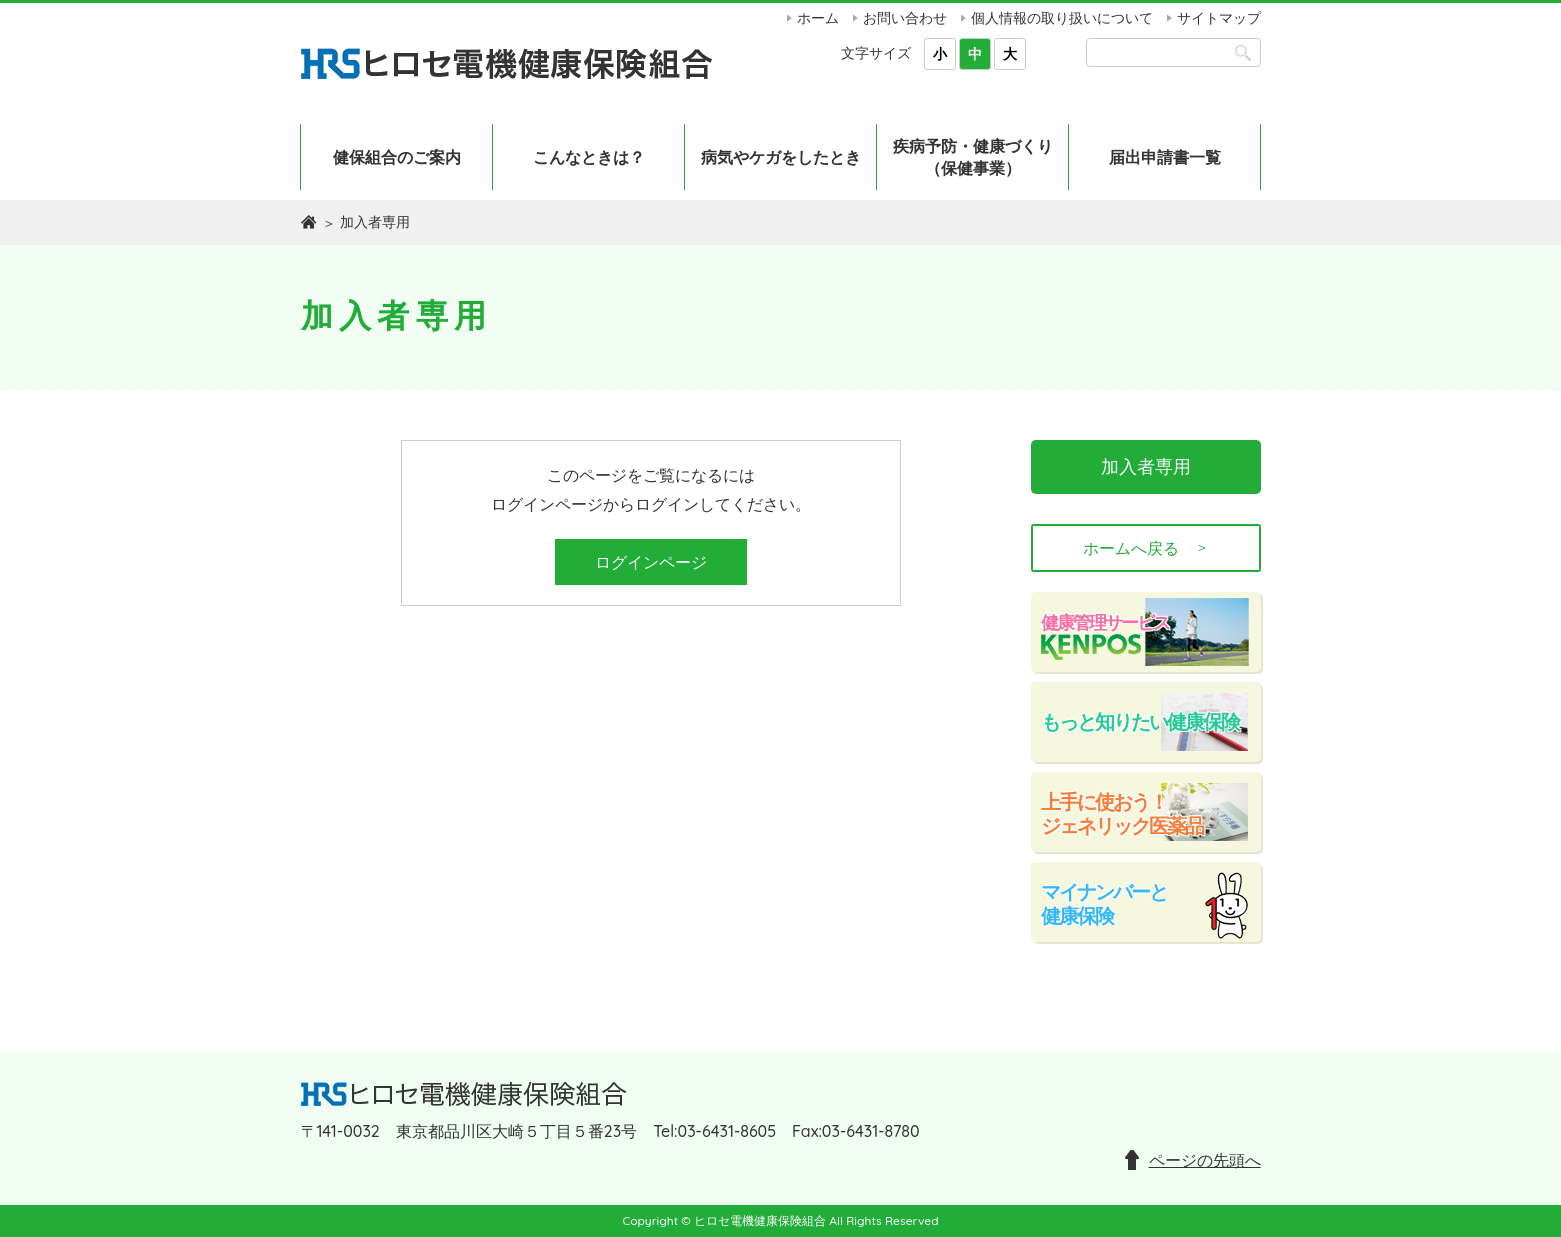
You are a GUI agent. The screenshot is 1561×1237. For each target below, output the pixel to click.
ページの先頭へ (1205, 1160)
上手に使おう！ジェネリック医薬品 (1122, 813)
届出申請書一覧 (1165, 157)
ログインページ (651, 562)
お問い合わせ (905, 18)
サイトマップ (1219, 18)
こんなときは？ (589, 157)
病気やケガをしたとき (781, 157)
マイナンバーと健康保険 (1104, 903)
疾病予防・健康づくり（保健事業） (973, 157)
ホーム (818, 18)
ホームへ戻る (1146, 548)
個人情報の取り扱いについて (1062, 18)
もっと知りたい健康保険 (1140, 721)
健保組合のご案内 (397, 157)
